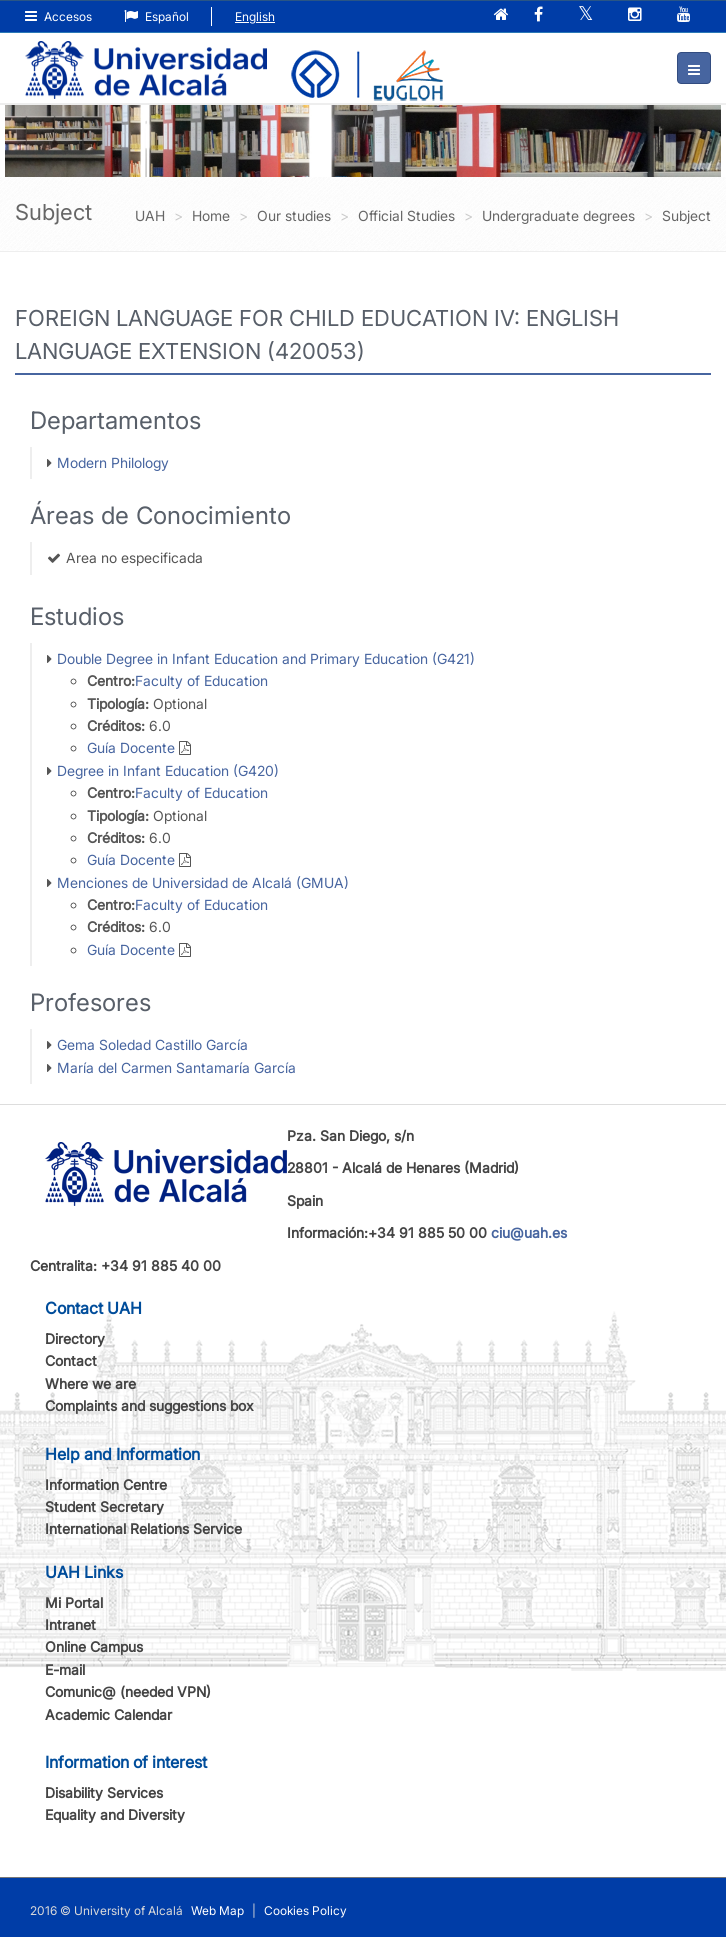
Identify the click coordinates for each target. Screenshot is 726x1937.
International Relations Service (143, 1528)
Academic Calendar (108, 1714)
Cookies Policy (305, 1910)
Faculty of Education (201, 680)
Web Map (217, 1910)
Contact (71, 1360)
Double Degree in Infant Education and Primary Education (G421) (266, 658)
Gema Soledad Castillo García (152, 1044)
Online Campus (94, 1646)
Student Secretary (104, 1506)
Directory (75, 1338)
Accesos (58, 16)
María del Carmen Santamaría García (176, 1067)
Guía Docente (131, 747)
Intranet (70, 1624)
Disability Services (104, 1792)
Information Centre (106, 1484)
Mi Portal (74, 1602)
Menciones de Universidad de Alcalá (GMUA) (203, 882)
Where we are (90, 1383)
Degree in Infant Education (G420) (168, 770)
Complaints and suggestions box (149, 1405)
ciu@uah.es (529, 1232)
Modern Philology (113, 462)
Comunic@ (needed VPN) (128, 1691)
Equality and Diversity (115, 1814)
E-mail (65, 1669)
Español (156, 16)
